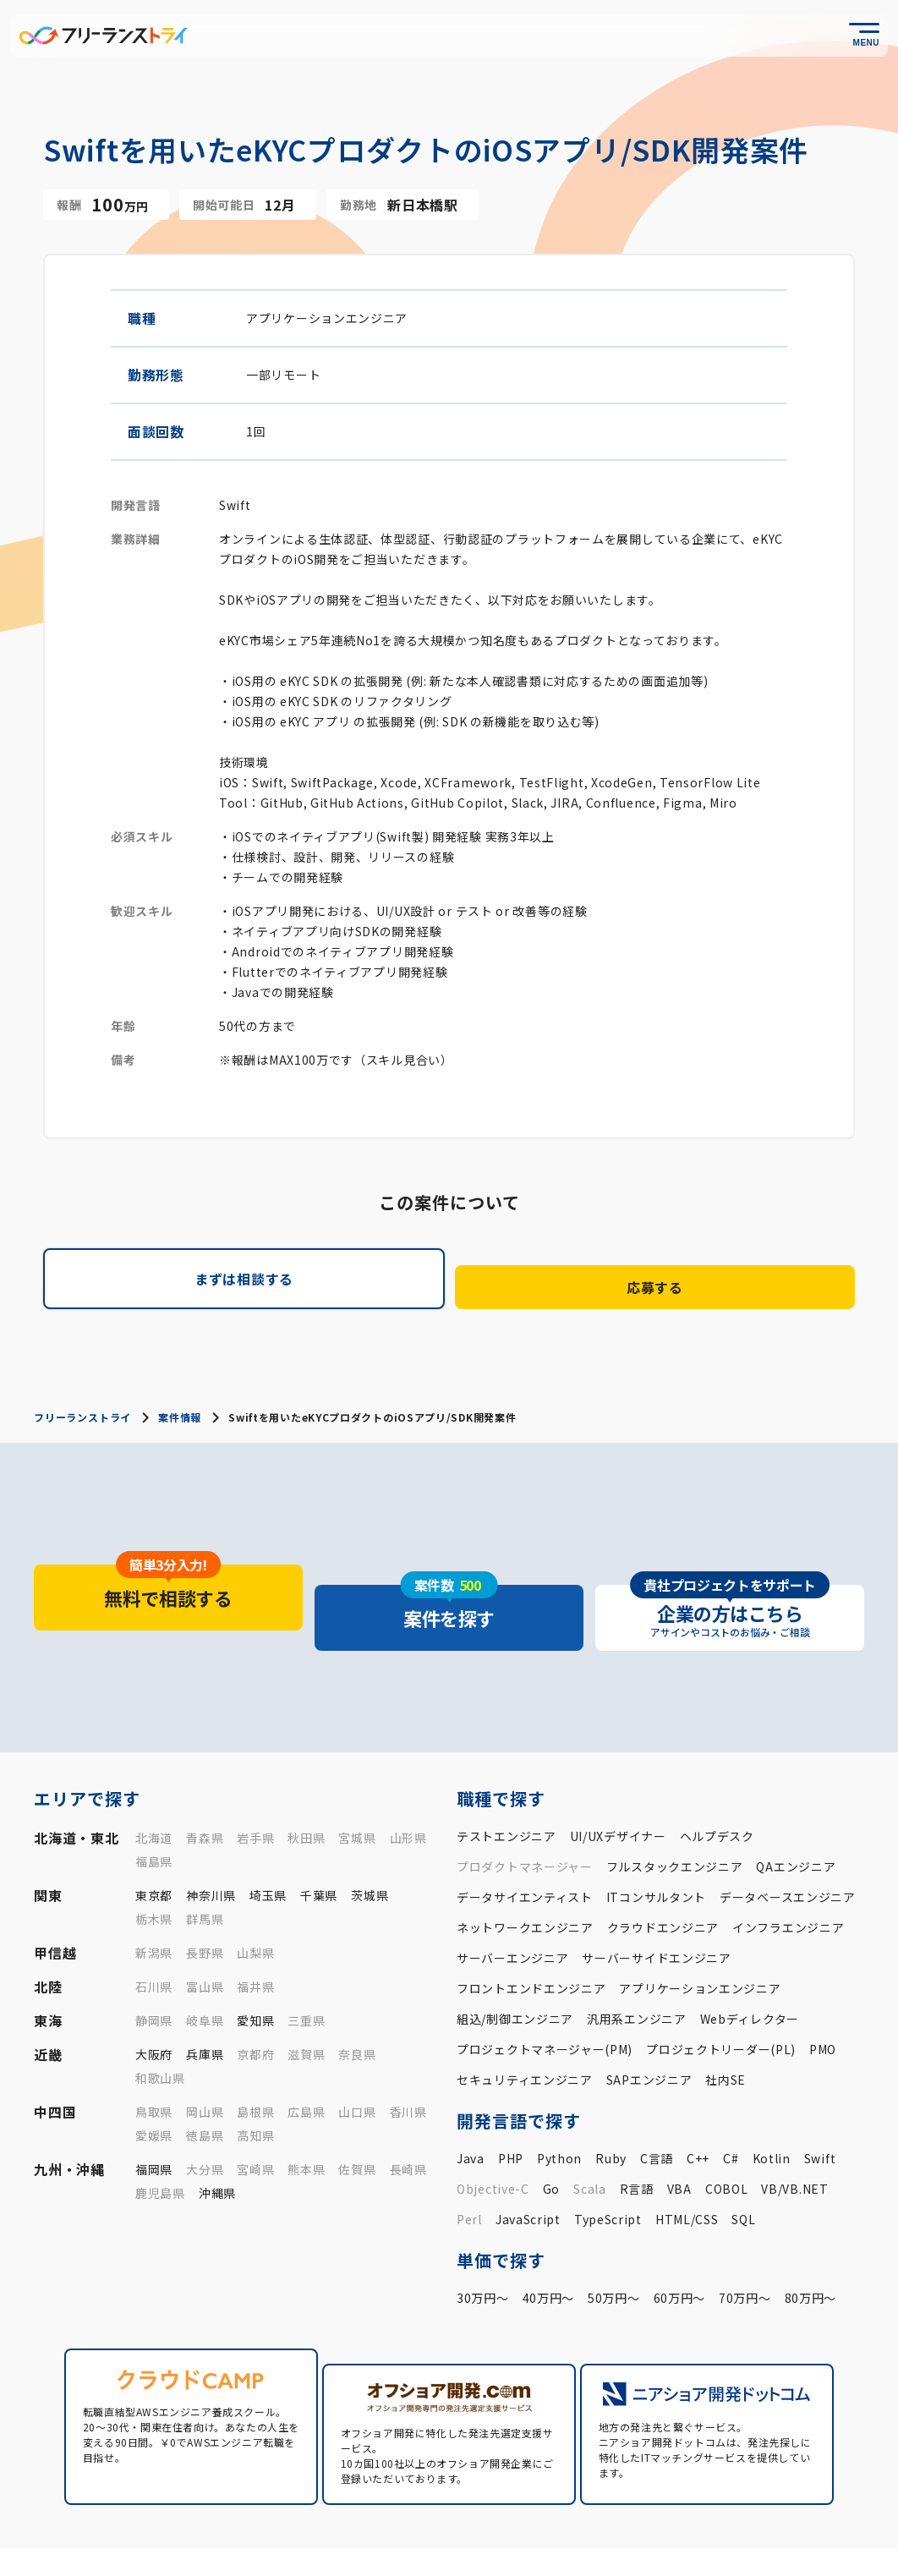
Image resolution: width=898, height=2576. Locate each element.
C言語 (656, 2105)
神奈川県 (211, 1842)
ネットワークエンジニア (525, 1874)
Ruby (611, 2105)
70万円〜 (745, 2245)
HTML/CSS (687, 2166)
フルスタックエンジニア (674, 1814)
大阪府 (153, 2001)
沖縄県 (217, 2140)
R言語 (637, 2136)
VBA (679, 2136)
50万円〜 (614, 2245)
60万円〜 (680, 2245)
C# (730, 2105)
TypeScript (608, 2166)
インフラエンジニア (788, 1874)
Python (559, 2105)
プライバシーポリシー (731, 2542)
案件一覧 (397, 2515)
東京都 (153, 1842)
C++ (698, 2105)
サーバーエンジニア (512, 1905)
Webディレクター (749, 1966)
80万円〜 (811, 2245)
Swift (820, 2105)
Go (551, 2136)
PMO (822, 1996)
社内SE (725, 2027)
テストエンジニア (506, 1783)
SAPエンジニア (649, 2027)
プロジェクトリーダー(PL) (721, 1996)
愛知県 (255, 1967)
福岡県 (153, 2116)
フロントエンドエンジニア (531, 1935)
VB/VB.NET (794, 2136)
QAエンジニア (795, 1814)
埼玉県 (268, 1842)
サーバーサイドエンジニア (656, 1905)
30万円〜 (483, 2245)
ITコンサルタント (656, 1844)
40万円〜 (549, 2245)
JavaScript (528, 2166)
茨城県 (369, 1842)
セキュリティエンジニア (525, 2027)
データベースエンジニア (788, 1844)
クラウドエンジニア (663, 1874)
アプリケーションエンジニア (699, 1935)
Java (471, 2105)
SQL (743, 2166)
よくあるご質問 (697, 2515)
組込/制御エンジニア (515, 1966)
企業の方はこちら (814, 2515)
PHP (510, 2105)
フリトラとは (482, 2515)
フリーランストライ (82, 1404)
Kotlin (772, 2105)
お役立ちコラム (587, 2515)
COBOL (726, 2136)
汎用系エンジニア (637, 1966)
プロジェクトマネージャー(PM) (544, 1996)
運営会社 (635, 2542)
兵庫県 (204, 2001)
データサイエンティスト (525, 1844)
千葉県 (318, 1842)
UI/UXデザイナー (618, 1783)
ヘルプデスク (717, 1783)
